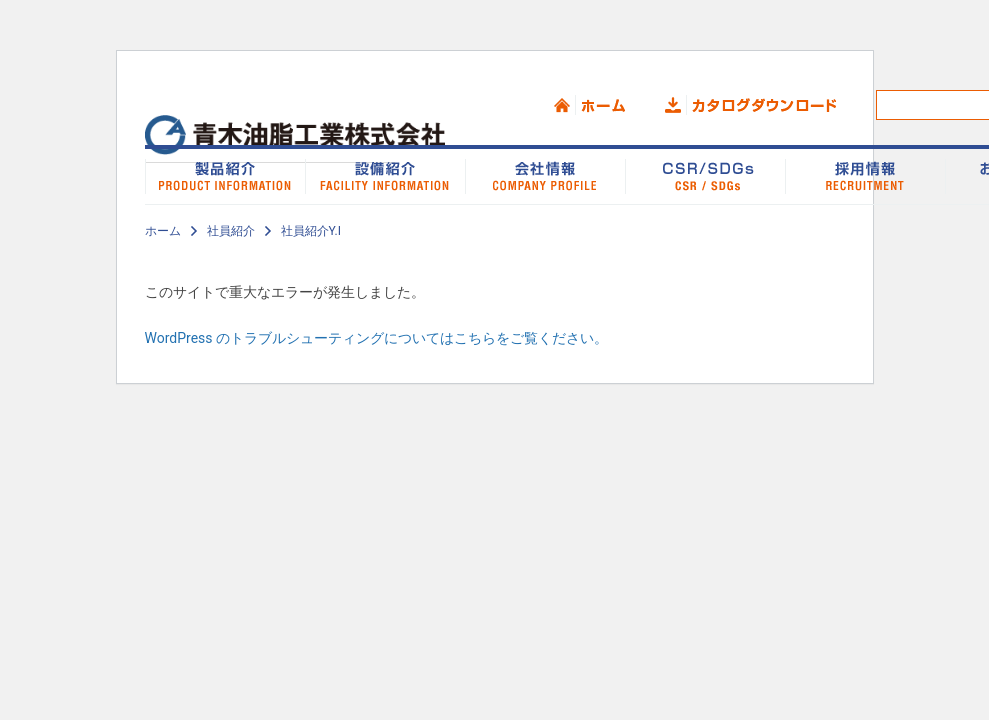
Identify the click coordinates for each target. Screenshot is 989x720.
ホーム (589, 105)
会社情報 (545, 175)
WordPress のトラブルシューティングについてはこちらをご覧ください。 (377, 338)
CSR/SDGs (705, 175)
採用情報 (865, 175)
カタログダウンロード (750, 105)
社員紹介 (231, 231)
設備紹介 (385, 175)
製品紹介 (225, 175)
